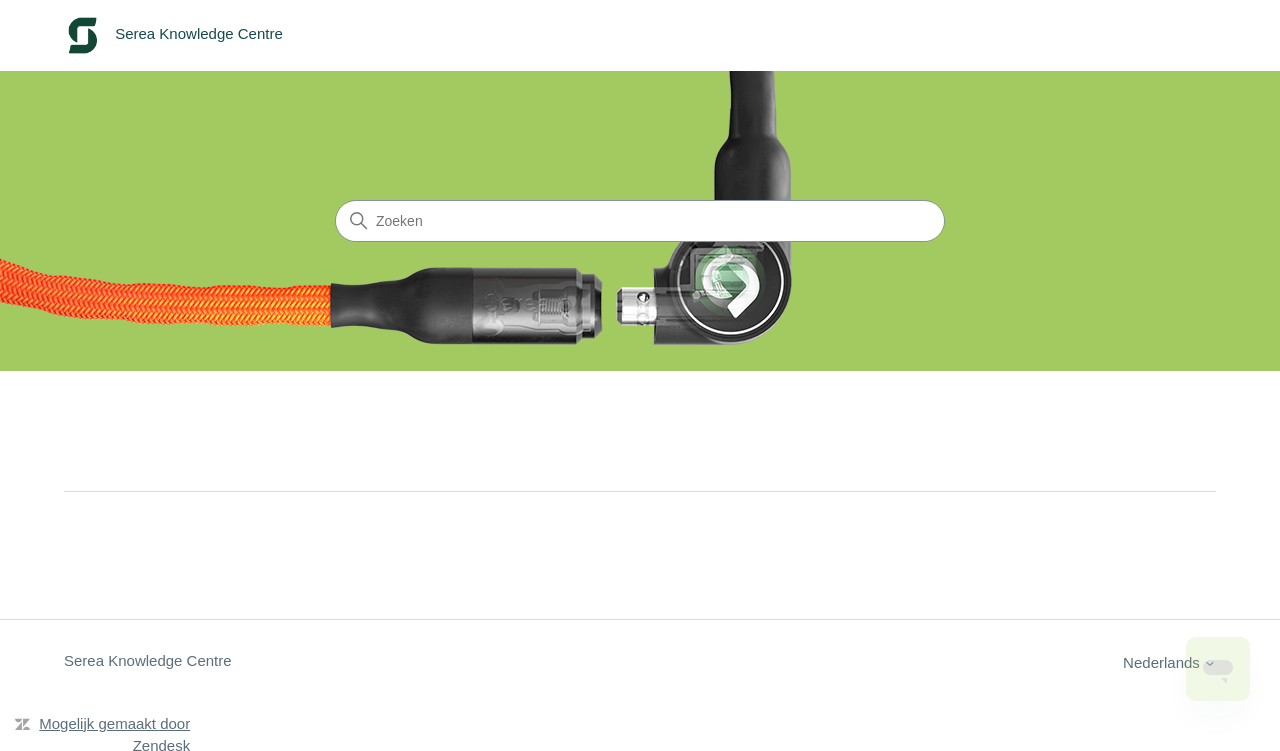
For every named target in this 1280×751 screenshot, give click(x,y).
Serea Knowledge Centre (148, 660)
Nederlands (1169, 662)
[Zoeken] (640, 221)
